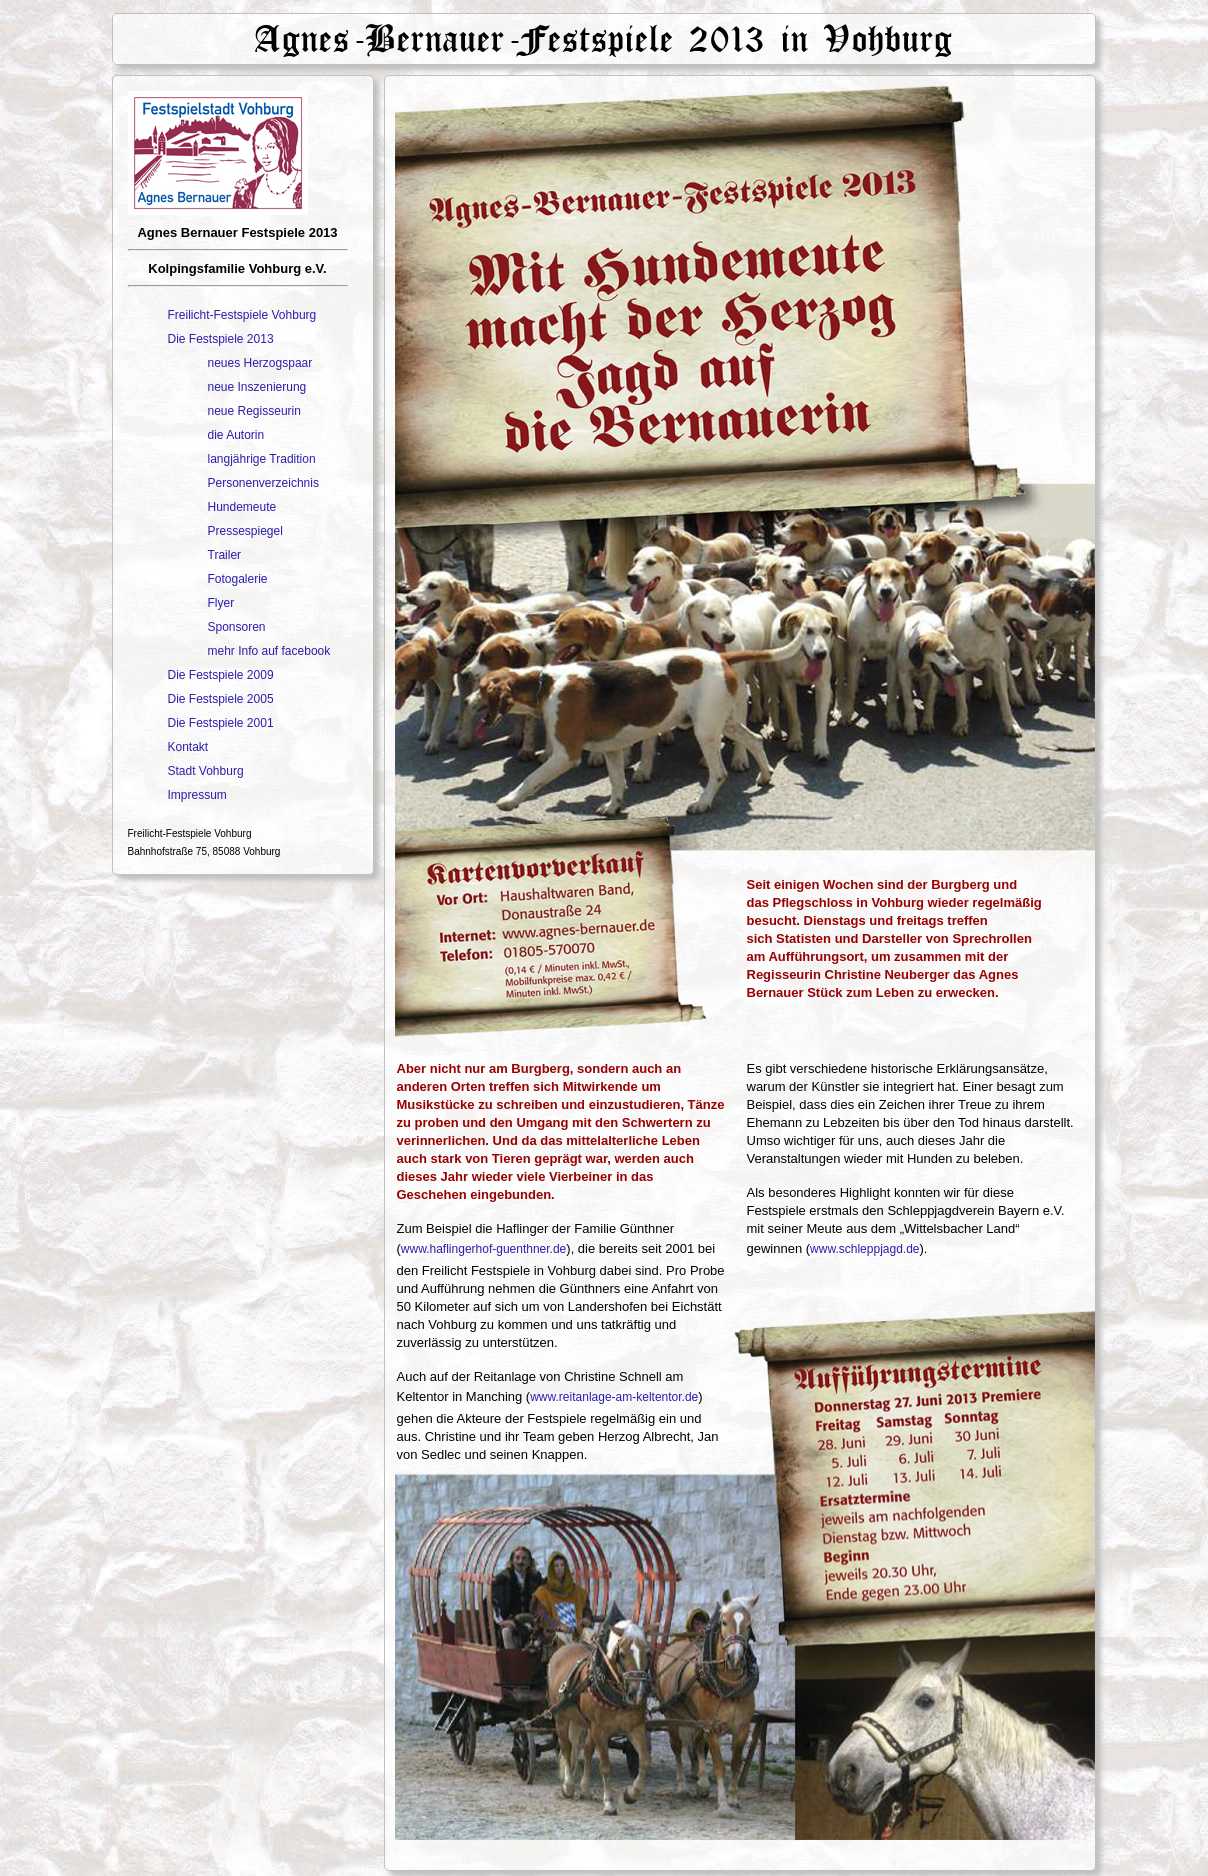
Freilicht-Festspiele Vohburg (242, 315)
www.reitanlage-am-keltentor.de (614, 1397)
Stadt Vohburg (206, 771)
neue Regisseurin (254, 411)
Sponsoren (237, 627)
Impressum (197, 795)
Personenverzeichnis (263, 483)
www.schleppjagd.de (864, 1249)
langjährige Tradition (262, 459)
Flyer (221, 603)
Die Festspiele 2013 (221, 339)
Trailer (225, 555)
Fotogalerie (238, 579)
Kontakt (188, 747)
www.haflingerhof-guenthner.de (483, 1249)
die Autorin (236, 435)
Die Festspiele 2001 (221, 723)
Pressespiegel (245, 531)
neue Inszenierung (257, 387)
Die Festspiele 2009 (221, 675)
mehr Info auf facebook (269, 651)
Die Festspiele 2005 (221, 699)
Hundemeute (242, 507)
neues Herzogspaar (260, 363)
